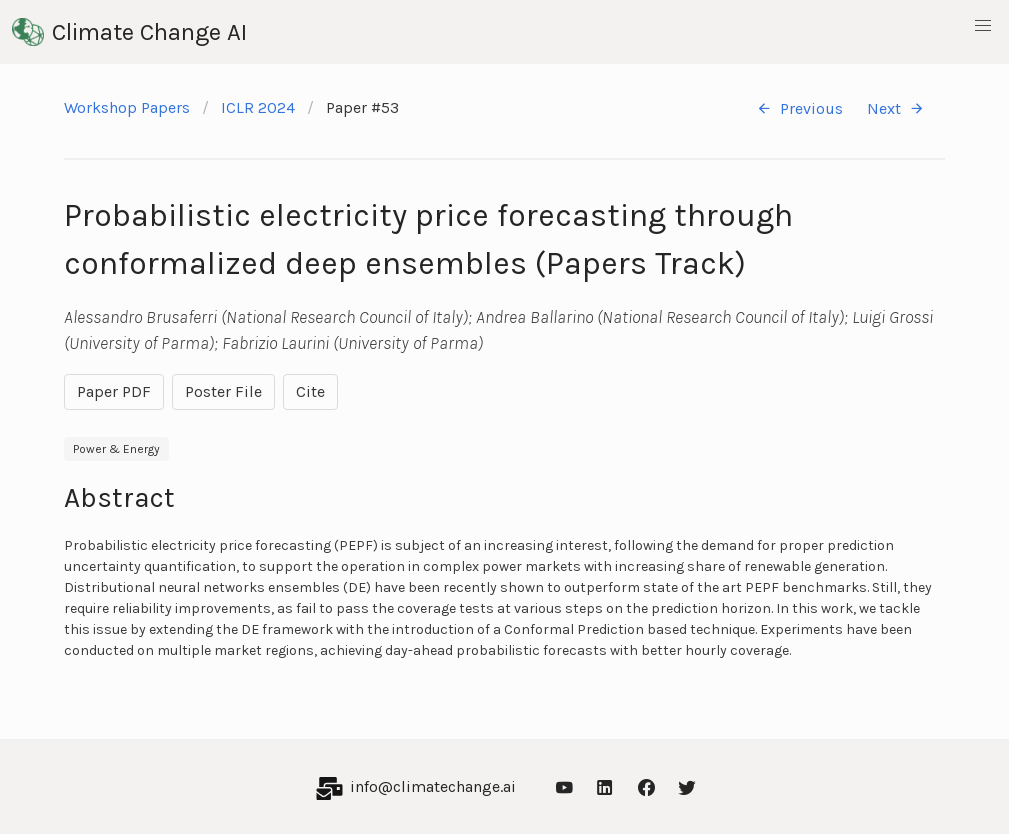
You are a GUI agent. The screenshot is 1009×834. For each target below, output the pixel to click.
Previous (799, 108)
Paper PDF (114, 391)
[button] (983, 26)
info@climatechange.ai (433, 786)
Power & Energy (116, 449)
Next (896, 108)
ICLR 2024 (258, 107)
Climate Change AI (129, 32)
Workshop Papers (127, 107)
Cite (310, 391)
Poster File (223, 391)
